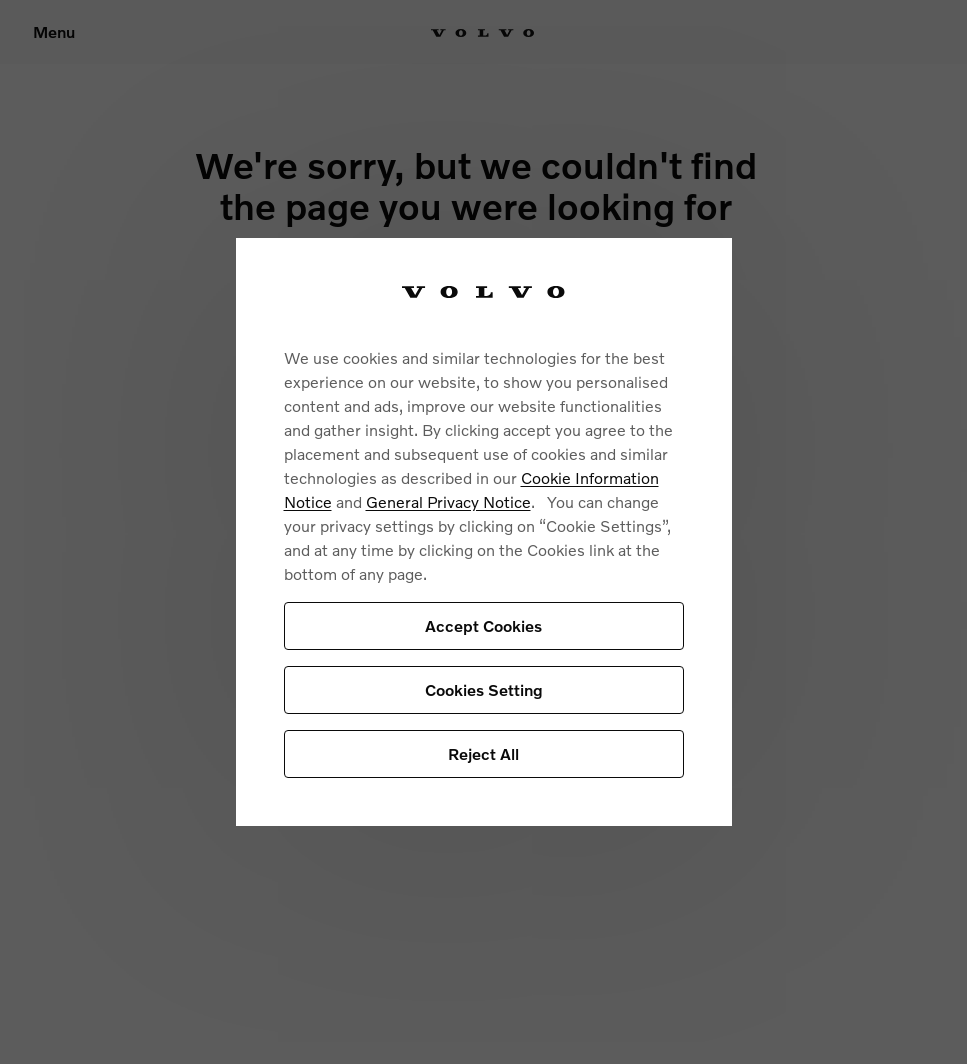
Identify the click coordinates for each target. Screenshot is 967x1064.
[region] (484, 532)
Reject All (483, 753)
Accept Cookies (483, 625)
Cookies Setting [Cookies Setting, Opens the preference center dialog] (484, 689)
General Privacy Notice (448, 501)
